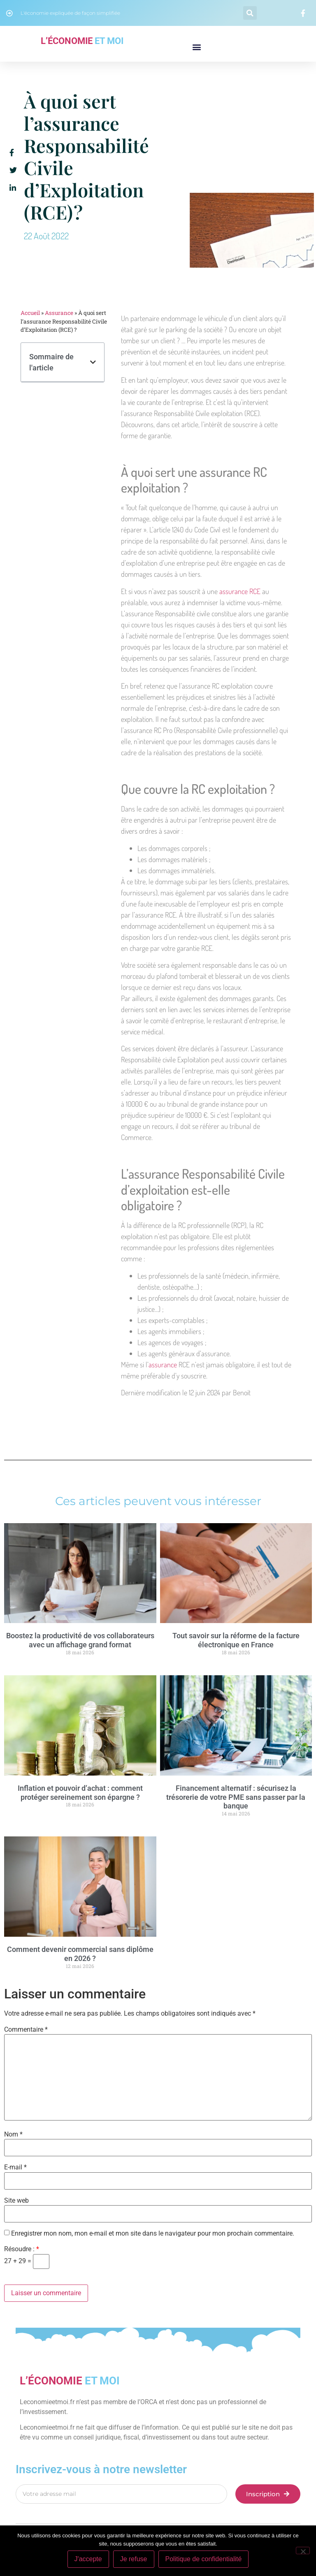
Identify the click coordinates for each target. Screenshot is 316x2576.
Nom (13, 2134)
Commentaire (26, 2029)
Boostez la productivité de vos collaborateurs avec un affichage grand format (80, 1640)
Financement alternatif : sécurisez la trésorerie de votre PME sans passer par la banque (235, 1797)
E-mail (15, 2167)
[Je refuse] (303, 2550)
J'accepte (88, 2558)
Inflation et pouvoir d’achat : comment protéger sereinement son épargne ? (80, 1792)
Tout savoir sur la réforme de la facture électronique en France (236, 1640)
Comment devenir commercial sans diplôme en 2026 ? (80, 1954)
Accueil (30, 313)
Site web (16, 2200)
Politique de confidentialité (203, 2558)
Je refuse (133, 2558)
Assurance (59, 313)
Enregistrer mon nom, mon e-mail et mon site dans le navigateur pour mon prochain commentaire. (152, 2233)
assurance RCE (239, 591)
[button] (250, 13)
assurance (163, 1364)
